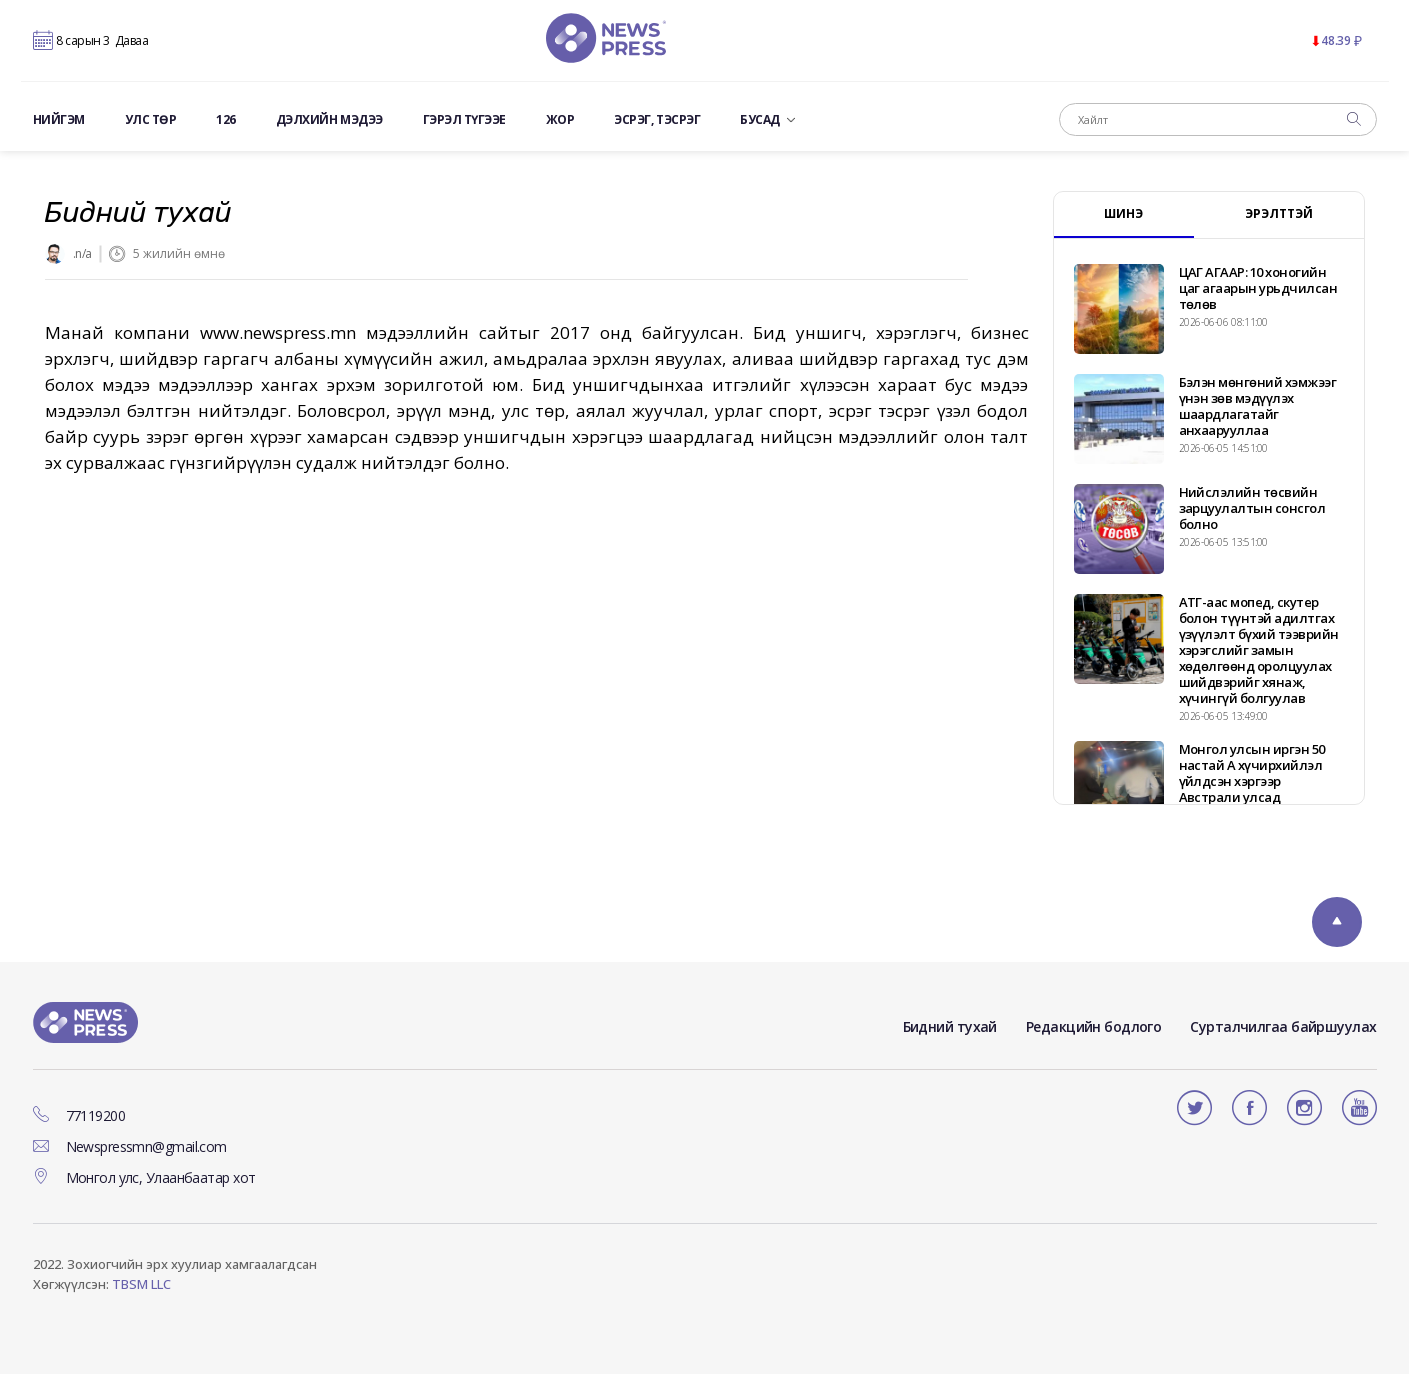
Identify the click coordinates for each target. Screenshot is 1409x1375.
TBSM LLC (141, 1285)
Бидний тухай (950, 1026)
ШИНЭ (1123, 214)
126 (226, 121)
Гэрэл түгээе (464, 121)
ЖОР (560, 121)
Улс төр (151, 121)
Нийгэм (59, 121)
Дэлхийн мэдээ (329, 121)
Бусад (767, 121)
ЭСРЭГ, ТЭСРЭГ (657, 121)
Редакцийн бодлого (1093, 1026)
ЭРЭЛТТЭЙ (1279, 214)
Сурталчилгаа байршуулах (1283, 1026)
